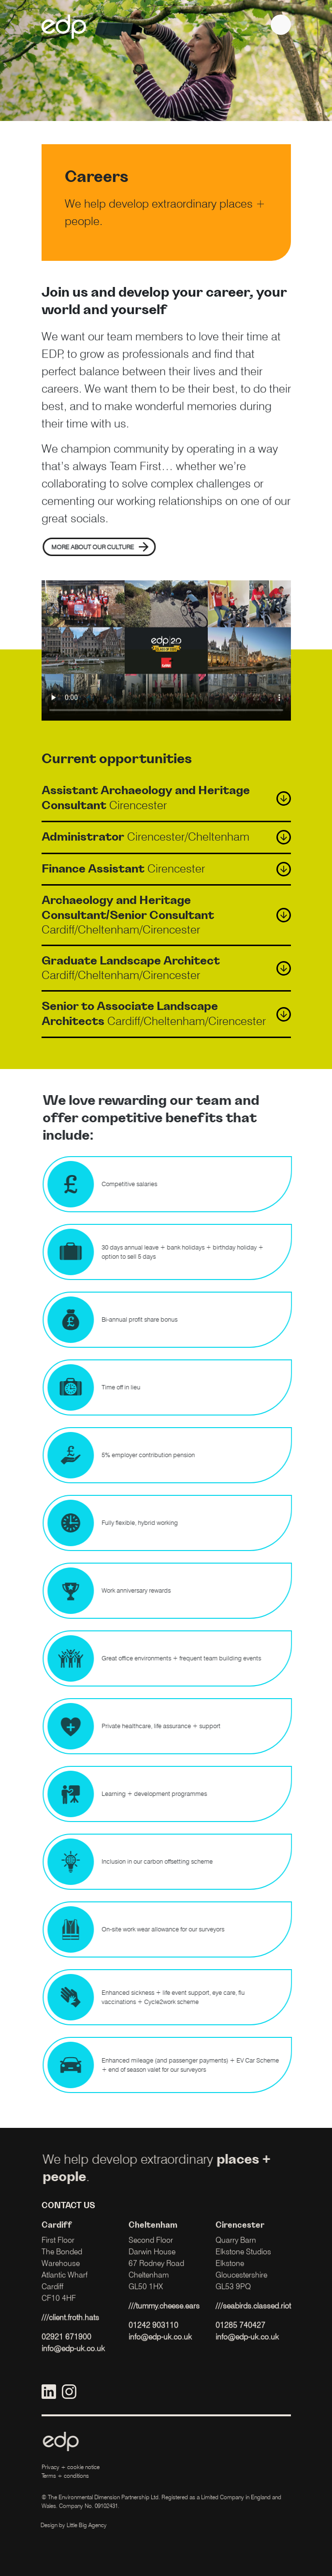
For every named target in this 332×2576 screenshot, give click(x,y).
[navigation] (281, 25)
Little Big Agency (75, 2525)
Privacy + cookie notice (71, 2467)
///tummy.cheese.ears (164, 2317)
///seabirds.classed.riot (253, 2317)
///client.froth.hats (70, 2329)
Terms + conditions (65, 2475)
